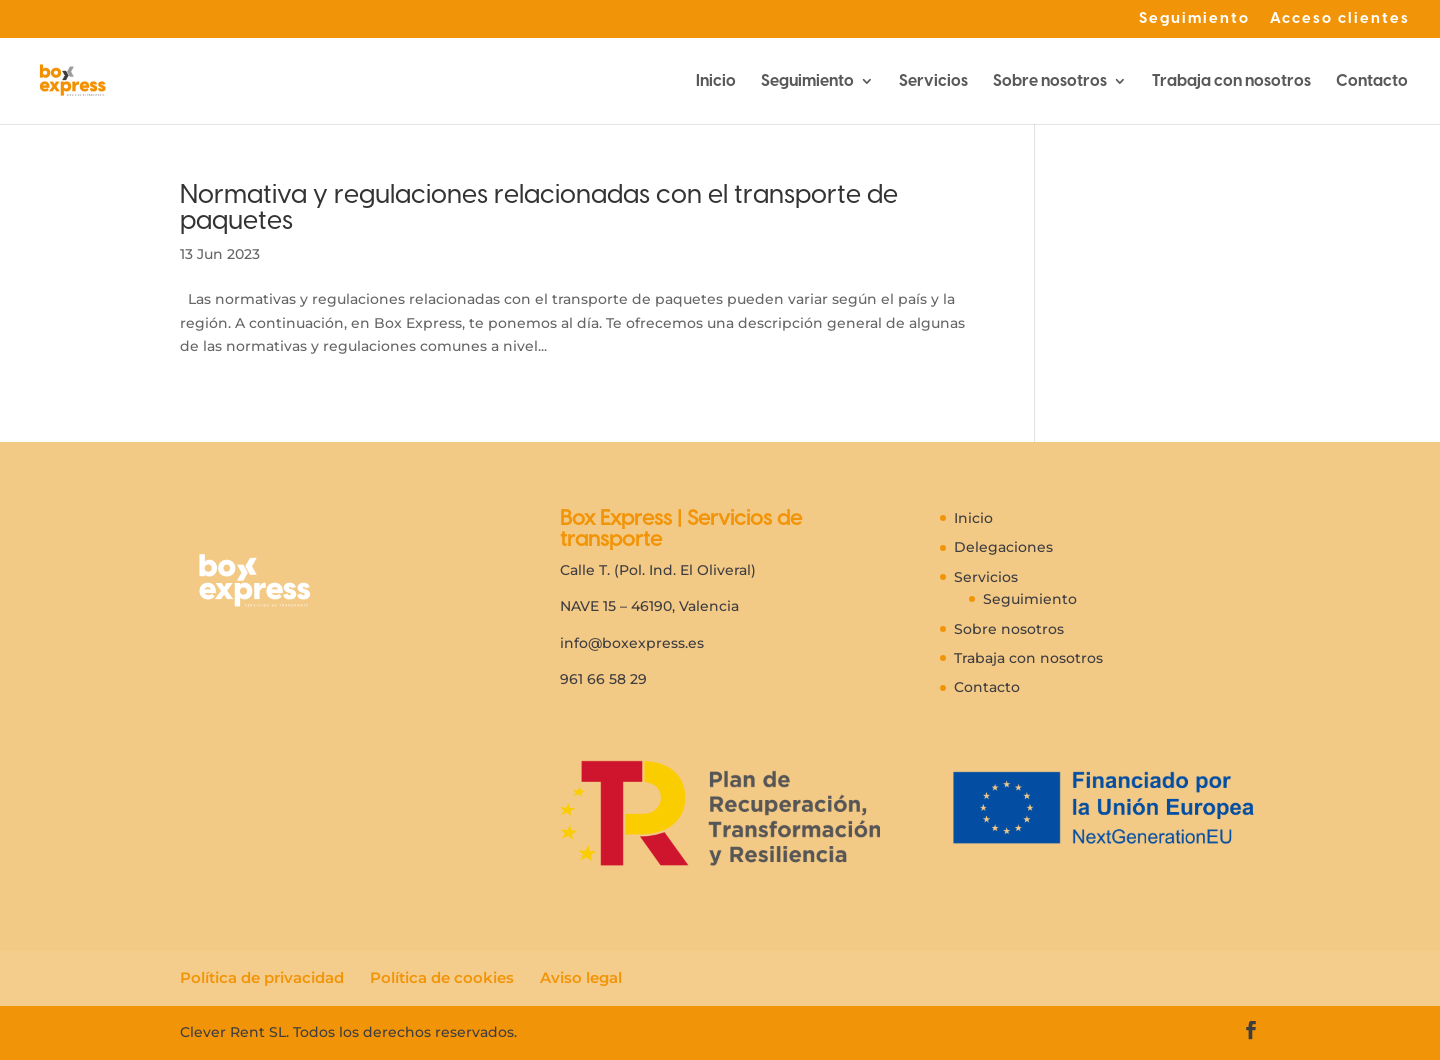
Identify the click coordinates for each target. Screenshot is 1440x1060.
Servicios (933, 82)
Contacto (1372, 82)
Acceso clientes (1340, 19)
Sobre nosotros (1050, 82)
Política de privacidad (262, 977)
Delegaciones (1003, 547)
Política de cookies (442, 977)
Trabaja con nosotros (1231, 82)
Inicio (716, 82)
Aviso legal (581, 977)
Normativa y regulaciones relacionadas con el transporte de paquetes (539, 207)
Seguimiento (1194, 19)
